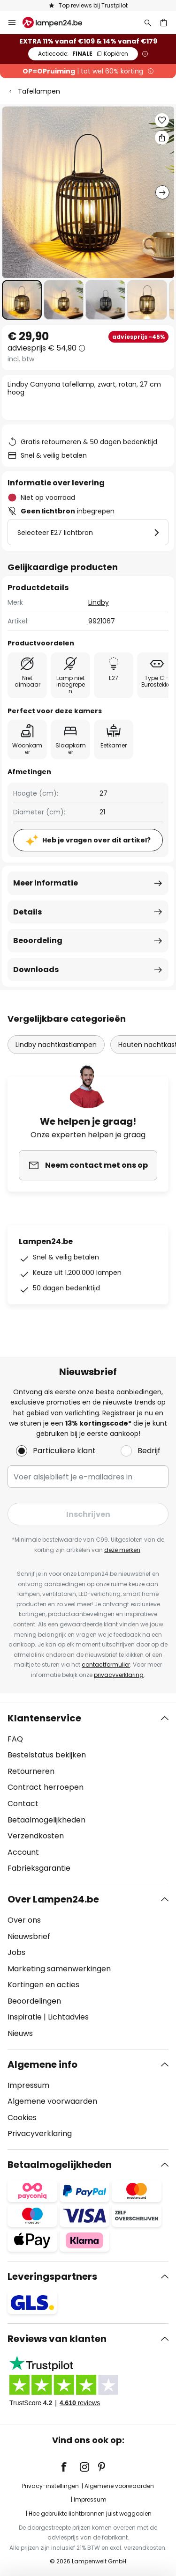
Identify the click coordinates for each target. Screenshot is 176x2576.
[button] (22, 300)
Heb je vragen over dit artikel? (96, 840)
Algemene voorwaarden (52, 2101)
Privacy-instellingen (50, 2486)
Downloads (36, 969)
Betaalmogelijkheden (46, 1820)
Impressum (28, 2085)
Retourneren (31, 1771)
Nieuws (20, 2033)
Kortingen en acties (43, 1984)
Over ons (24, 1920)
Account (23, 1852)
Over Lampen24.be (53, 1899)
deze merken (122, 1550)
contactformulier (106, 1665)
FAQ (15, 1739)
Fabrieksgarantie (39, 1868)
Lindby (98, 602)
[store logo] (58, 22)
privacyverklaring (119, 1675)
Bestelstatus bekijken (47, 1754)
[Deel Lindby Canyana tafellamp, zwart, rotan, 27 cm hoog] (162, 138)
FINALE (83, 54)
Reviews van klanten (57, 2338)
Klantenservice (44, 1718)
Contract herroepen (46, 1787)
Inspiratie (25, 2017)
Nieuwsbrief (29, 1936)
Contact (23, 1803)
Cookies (22, 2117)
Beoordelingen (34, 2001)
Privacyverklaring (40, 2133)
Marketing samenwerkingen (59, 1968)
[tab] (88, 1793)
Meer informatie (45, 883)
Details (27, 912)
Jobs (16, 1952)
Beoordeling (37, 940)
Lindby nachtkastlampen (56, 1044)
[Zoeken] (147, 22)
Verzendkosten (36, 1835)
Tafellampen (39, 91)
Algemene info (42, 2064)
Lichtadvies (68, 2017)
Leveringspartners (52, 2276)
